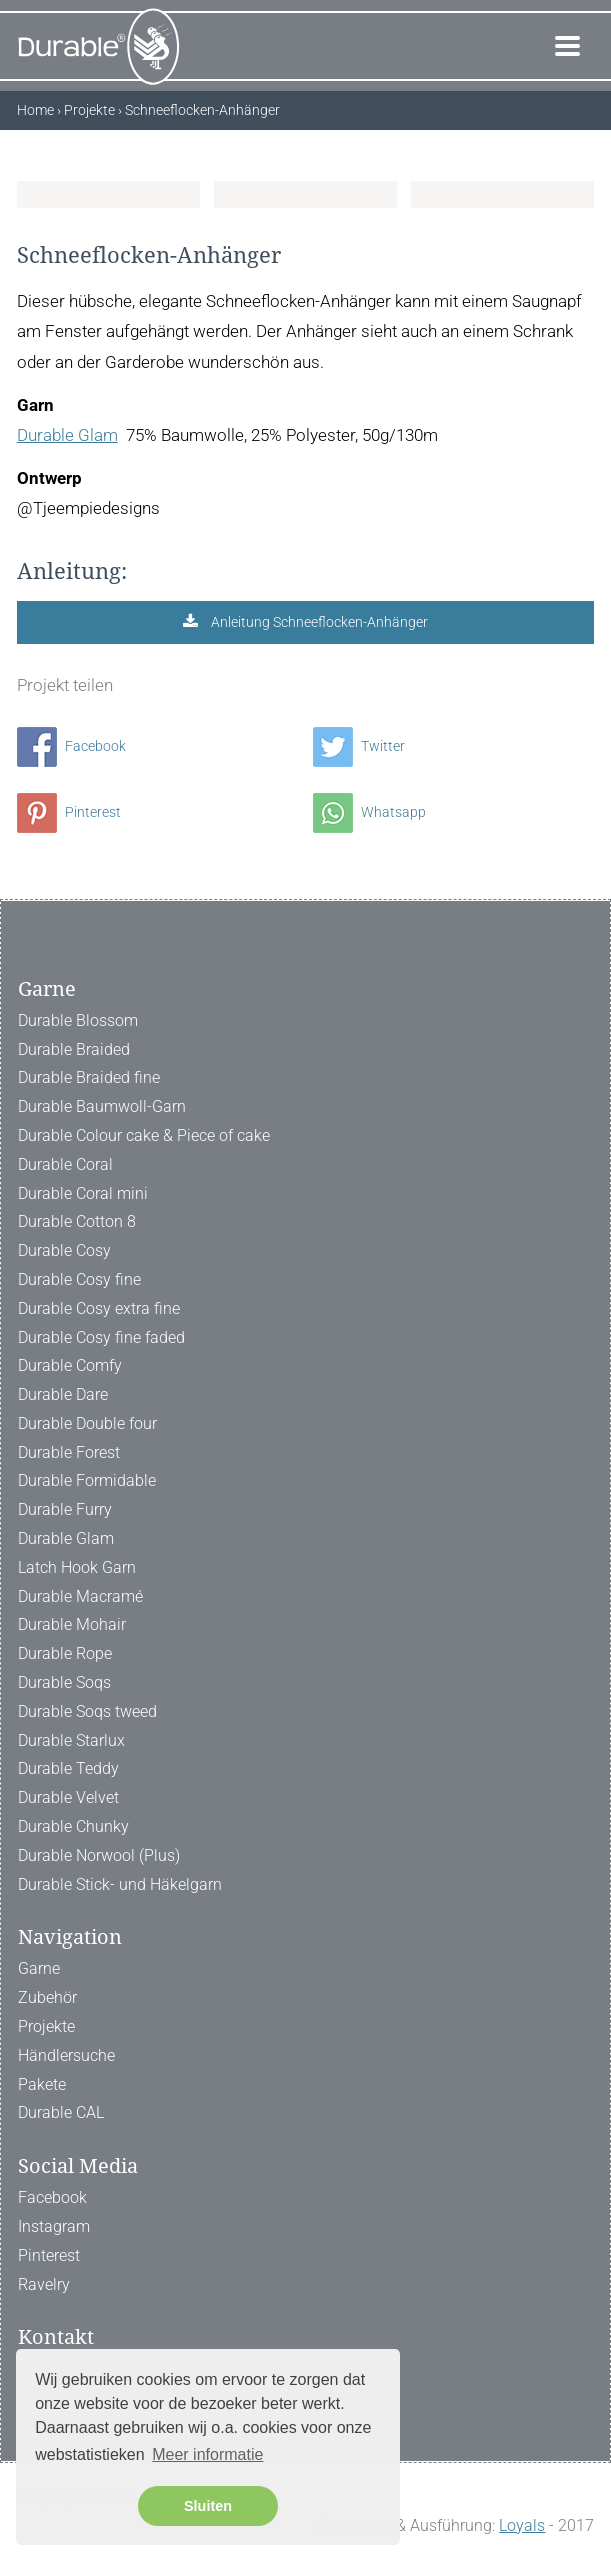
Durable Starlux (71, 1740)
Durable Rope (65, 1653)
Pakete (42, 2084)
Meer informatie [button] (207, 2454)
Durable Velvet (68, 1797)
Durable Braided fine (89, 1077)
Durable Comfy (70, 1365)
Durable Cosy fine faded (101, 1337)
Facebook (71, 746)
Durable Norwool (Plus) (99, 1855)
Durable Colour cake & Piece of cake (144, 1135)
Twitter (359, 746)
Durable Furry (65, 1509)
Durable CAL (61, 2112)
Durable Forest (69, 1452)
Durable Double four (87, 1423)
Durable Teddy (68, 1768)
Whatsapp (369, 812)
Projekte (46, 2026)
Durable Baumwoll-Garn (102, 1106)
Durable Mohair (72, 1624)
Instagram (54, 2226)
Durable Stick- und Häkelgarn (120, 1884)
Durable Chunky (73, 1826)
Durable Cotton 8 (77, 1221)
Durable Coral (65, 1164)
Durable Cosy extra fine (99, 1308)
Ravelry (44, 2284)
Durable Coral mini (83, 1193)
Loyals (522, 2525)
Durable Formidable (87, 1480)
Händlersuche (66, 2055)
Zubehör (47, 1997)
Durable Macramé (80, 1596)
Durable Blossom (78, 1020)
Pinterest (69, 812)
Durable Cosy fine (79, 1279)
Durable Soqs (64, 1682)
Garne (39, 1968)
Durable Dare (63, 1394)
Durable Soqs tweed (87, 1711)
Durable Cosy (64, 1250)
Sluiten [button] (208, 2506)
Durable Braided (74, 1049)
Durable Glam (67, 435)
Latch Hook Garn (77, 1567)
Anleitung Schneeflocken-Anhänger (318, 622)
